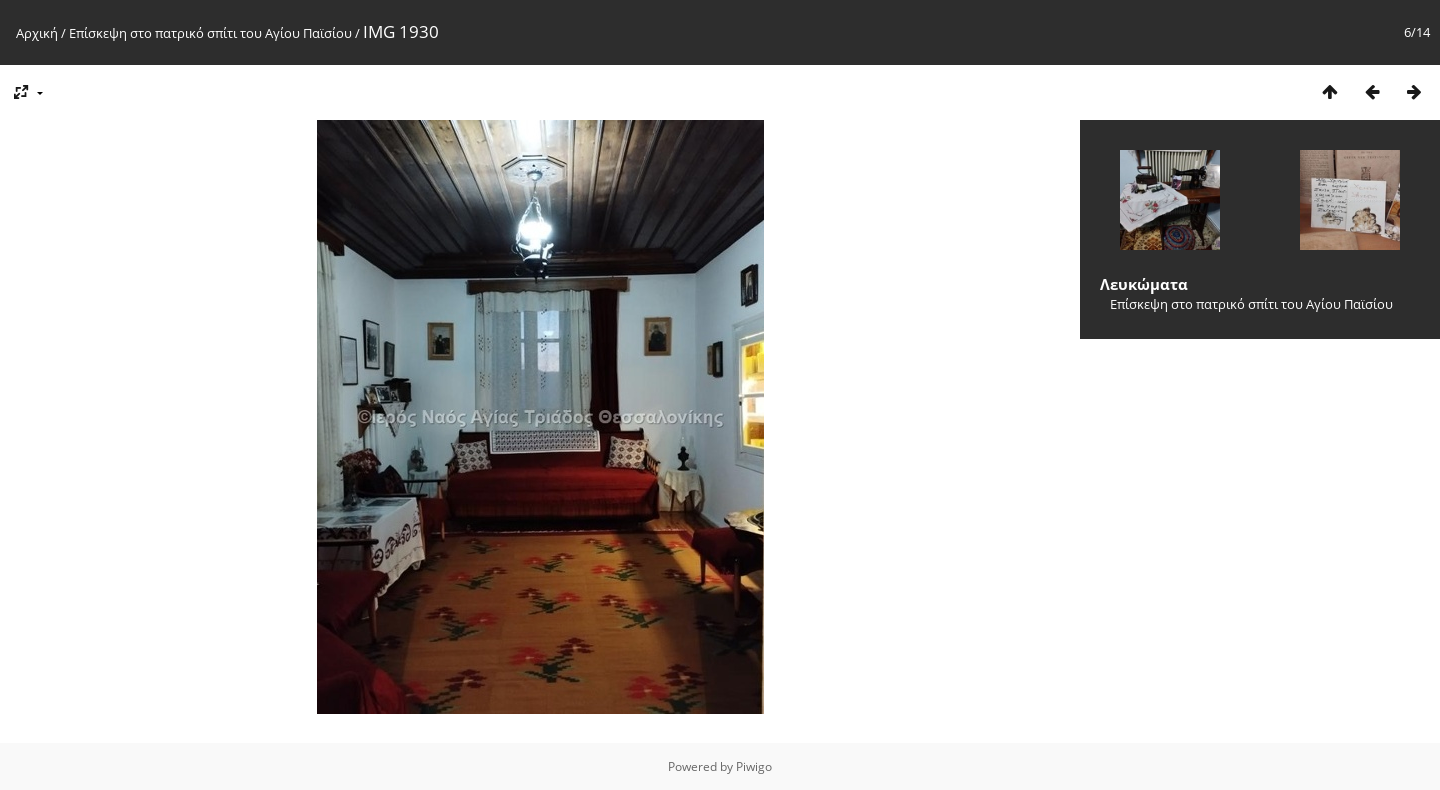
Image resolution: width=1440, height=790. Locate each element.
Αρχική (37, 33)
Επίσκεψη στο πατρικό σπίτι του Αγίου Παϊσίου (210, 33)
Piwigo (754, 766)
